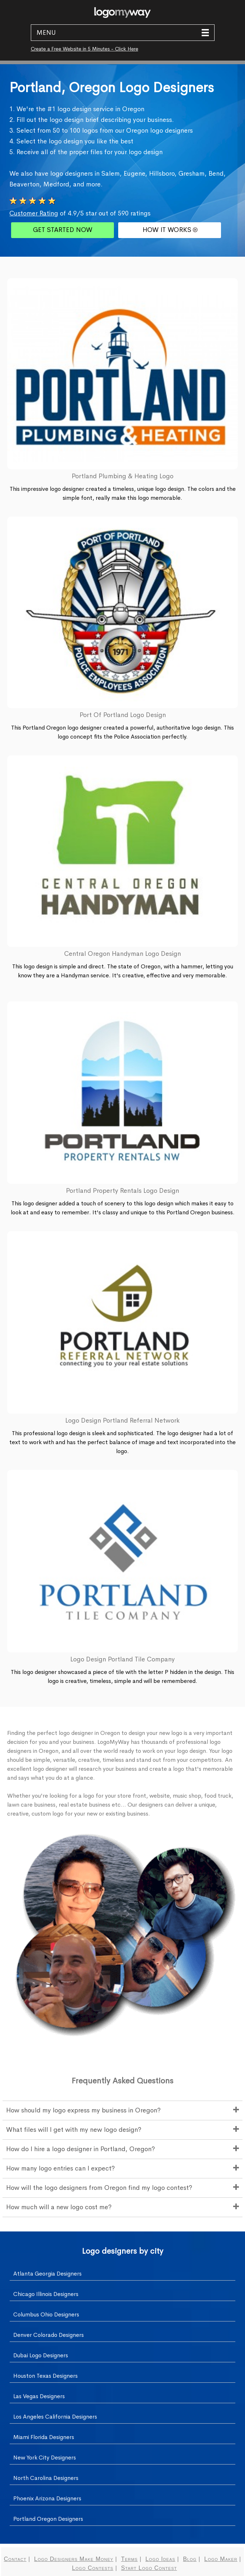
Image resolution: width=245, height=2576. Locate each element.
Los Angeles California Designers (55, 2416)
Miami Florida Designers (43, 2437)
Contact (15, 2559)
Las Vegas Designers (39, 2396)
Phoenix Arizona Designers (47, 2498)
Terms (129, 2559)
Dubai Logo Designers (40, 2355)
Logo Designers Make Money (73, 2559)
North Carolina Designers (45, 2478)
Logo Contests (93, 2568)
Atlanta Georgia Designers (47, 2273)
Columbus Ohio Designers (46, 2314)
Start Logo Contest (149, 2568)
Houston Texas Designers (45, 2376)
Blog (190, 2559)
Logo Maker (220, 2559)
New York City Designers (44, 2457)
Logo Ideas (160, 2559)
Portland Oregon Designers (48, 2519)
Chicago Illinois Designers (45, 2294)
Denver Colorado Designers (48, 2335)
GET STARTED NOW (62, 230)
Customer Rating (33, 213)
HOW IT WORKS (170, 230)
